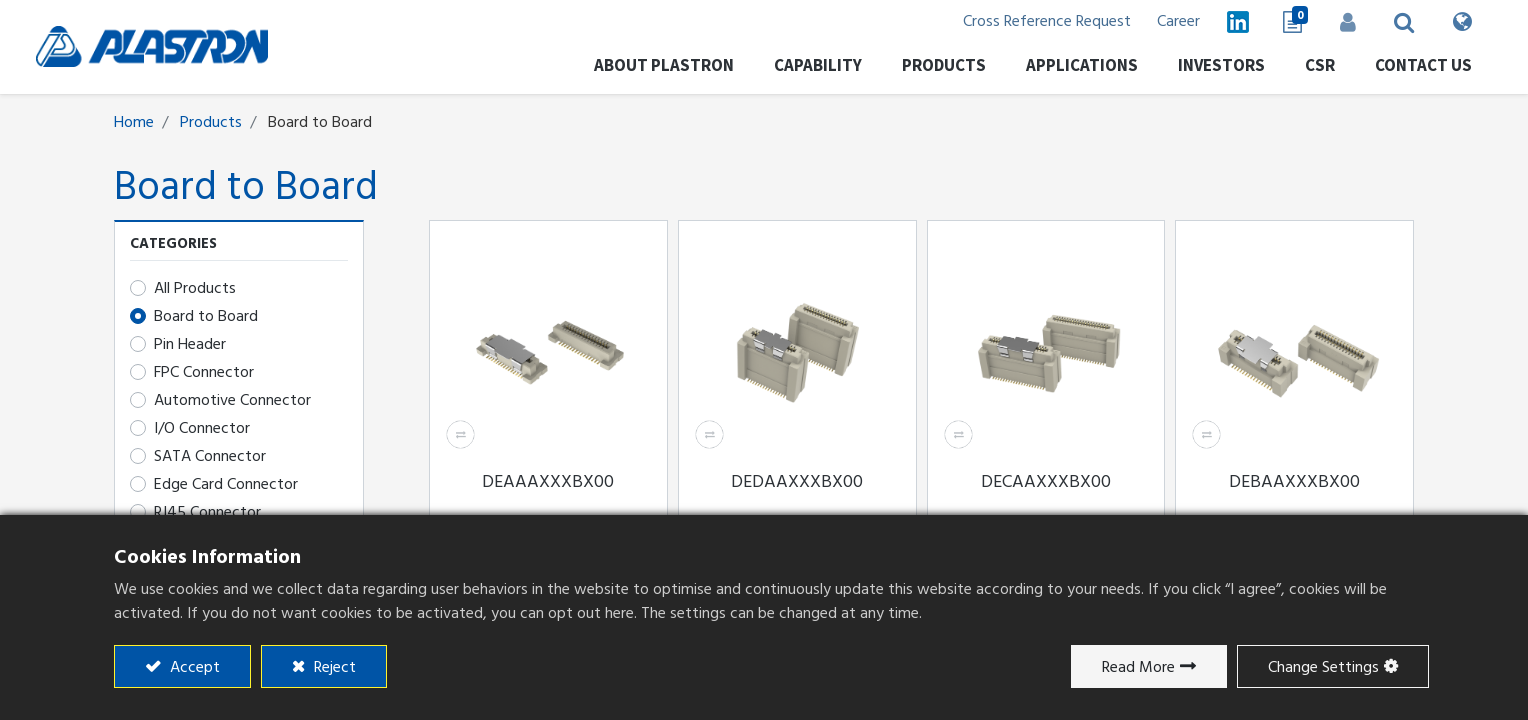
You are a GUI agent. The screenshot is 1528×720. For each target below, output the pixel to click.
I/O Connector (202, 429)
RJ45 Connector (207, 513)
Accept (193, 667)
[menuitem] (1196, 69)
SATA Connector (210, 457)
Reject (333, 667)
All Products (195, 289)
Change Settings (1323, 667)
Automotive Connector (232, 401)
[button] (1382, 22)
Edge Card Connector (226, 485)
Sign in (1324, 22)
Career (1148, 22)
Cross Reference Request (1013, 22)
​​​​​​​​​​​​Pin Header (190, 345)
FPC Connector (204, 373)
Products (211, 123)
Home (134, 123)
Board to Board (206, 317)
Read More (1138, 667)
